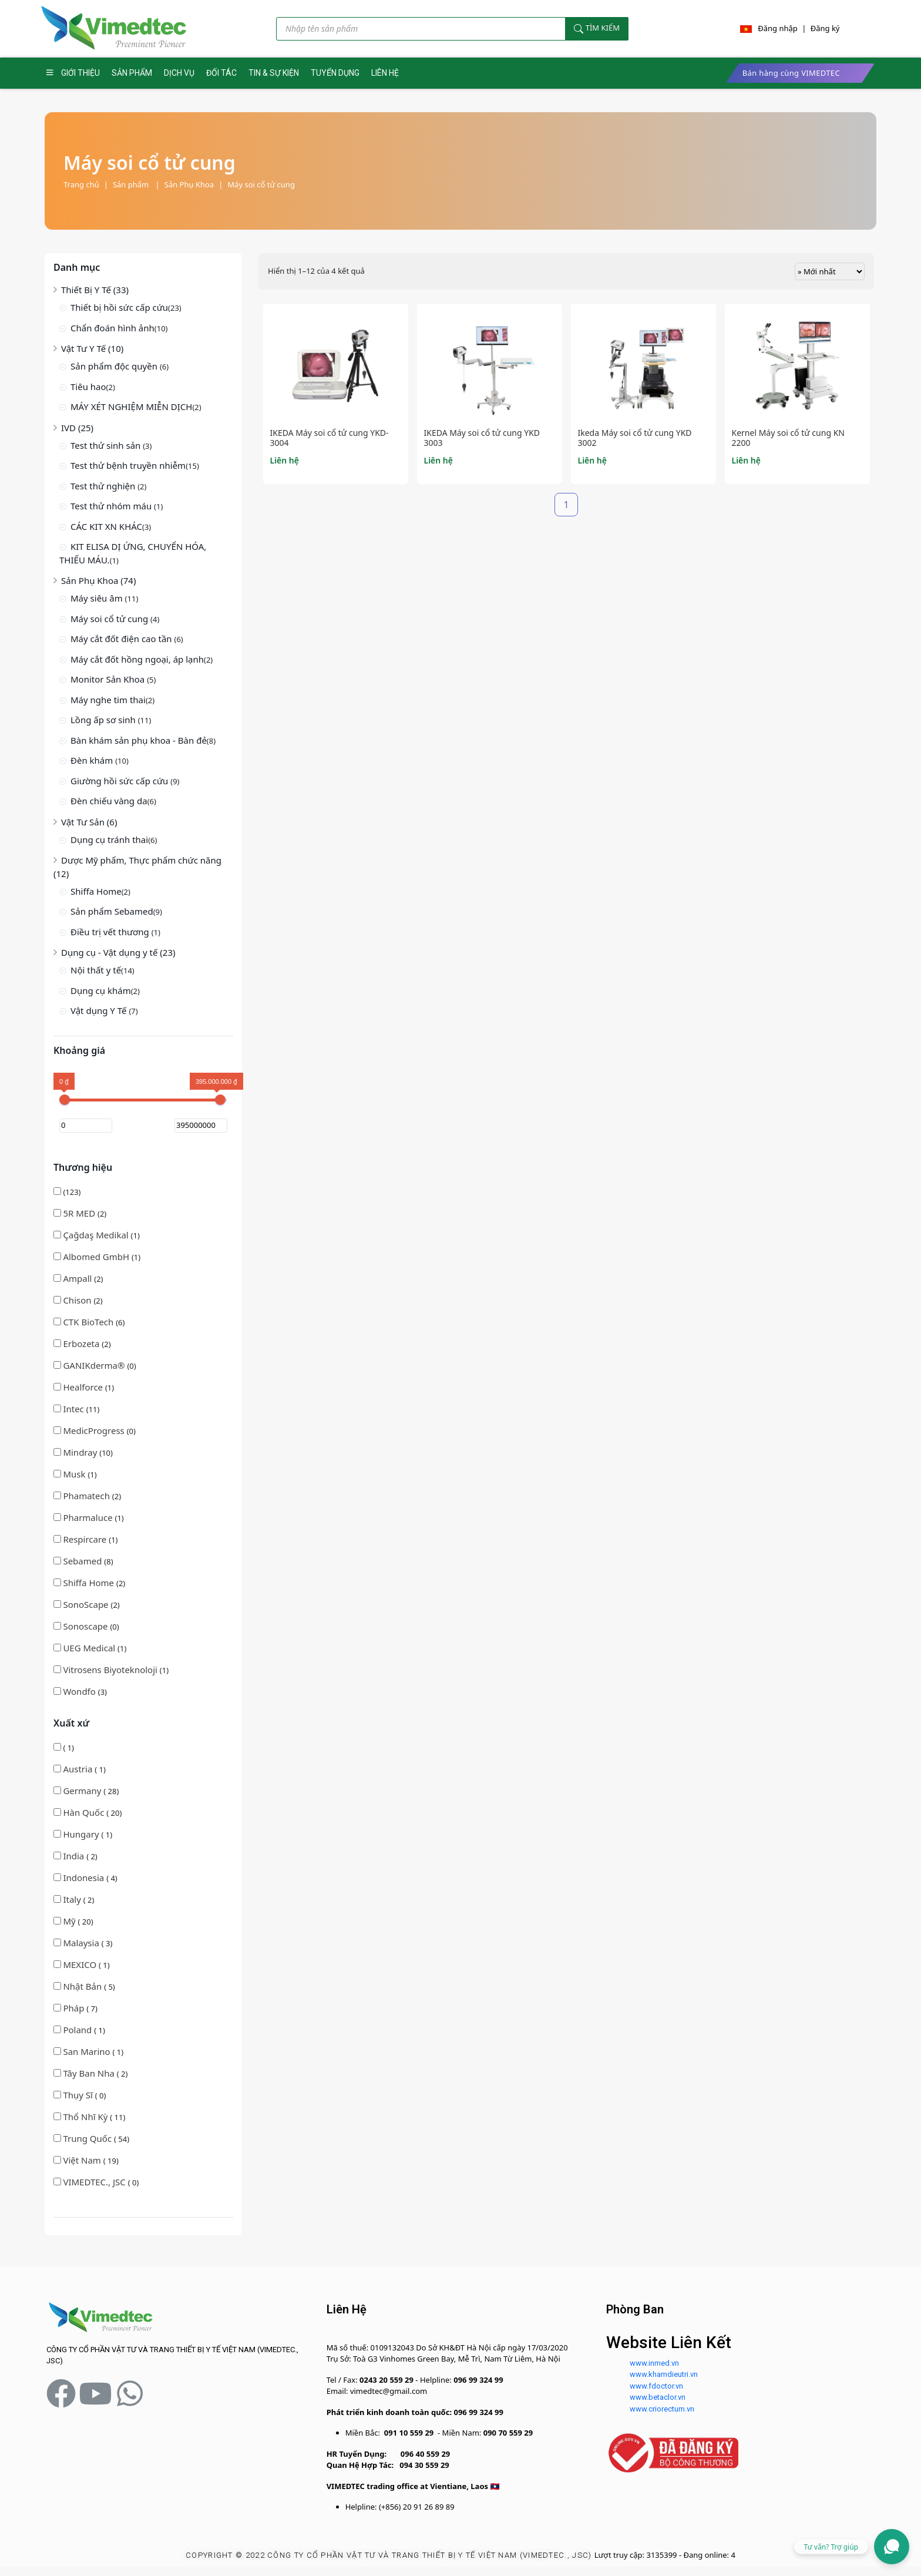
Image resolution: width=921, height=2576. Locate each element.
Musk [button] (75, 1474)
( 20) (87, 1812)
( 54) (91, 2138)
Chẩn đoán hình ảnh (112, 328)
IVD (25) (77, 428)
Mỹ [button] (70, 1921)
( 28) (86, 1790)
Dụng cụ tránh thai (109, 839)
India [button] (74, 1856)
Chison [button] (78, 1300)
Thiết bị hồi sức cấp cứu (119, 307)
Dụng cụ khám (100, 990)
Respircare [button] (86, 1539)
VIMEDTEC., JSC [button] (95, 2182)
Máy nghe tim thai (108, 700)
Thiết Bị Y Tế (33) (95, 289)
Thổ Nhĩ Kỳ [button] (86, 2116)
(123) (67, 1192)
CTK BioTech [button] (89, 1322)
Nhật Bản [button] (83, 1986)
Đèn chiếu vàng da (108, 801)
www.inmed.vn (654, 2363)
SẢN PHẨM (132, 73)
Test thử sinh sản (106, 445)
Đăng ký (825, 28)
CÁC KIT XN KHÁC (106, 526)
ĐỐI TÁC (221, 73)
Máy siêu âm (97, 598)
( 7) (75, 2008)
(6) (89, 1322)
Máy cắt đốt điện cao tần (122, 638)
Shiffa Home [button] (89, 1582)
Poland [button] (78, 2030)
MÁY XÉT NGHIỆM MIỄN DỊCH (131, 406)
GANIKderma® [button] (95, 1365)
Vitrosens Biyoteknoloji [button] (111, 1669)
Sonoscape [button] (86, 1626)
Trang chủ (81, 184)
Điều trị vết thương (111, 932)
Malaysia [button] (82, 1943)
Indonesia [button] (84, 1877)
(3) (80, 1691)
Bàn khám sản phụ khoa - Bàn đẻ (138, 740)
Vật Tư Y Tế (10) (92, 348)
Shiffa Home (96, 891)
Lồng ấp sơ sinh (104, 720)
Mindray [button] (81, 1452)
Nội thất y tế (95, 970)
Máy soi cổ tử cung (261, 184)
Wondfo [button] (80, 1691)
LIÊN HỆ (385, 73)
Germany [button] (83, 1790)
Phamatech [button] (87, 1496)
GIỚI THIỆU (80, 73)
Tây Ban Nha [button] (89, 2073)
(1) (96, 1235)
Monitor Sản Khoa (108, 679)
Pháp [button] (74, 2008)
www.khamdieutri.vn (664, 2374)
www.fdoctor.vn (656, 2386)
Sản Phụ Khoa (189, 184)
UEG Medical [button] (90, 1648)
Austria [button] (79, 1769)
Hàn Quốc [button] (84, 1812)
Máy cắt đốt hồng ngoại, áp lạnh (137, 659)
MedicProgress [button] (94, 1430)
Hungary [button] (82, 1834)
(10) (83, 1452)
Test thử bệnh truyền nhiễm (128, 465)
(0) (94, 1365)
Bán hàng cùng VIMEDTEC (791, 73)
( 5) (84, 1986)
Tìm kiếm (597, 27)
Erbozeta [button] (82, 1343)
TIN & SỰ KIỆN (273, 73)
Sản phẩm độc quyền (115, 366)
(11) (76, 1409)
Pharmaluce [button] (89, 1517)
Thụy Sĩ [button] (79, 2095)
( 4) (85, 1877)
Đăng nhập (778, 28)
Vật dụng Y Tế (99, 1010)
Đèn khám (92, 760)
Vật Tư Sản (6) (89, 822)
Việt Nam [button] (83, 2160)
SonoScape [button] (86, 1604)
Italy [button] (73, 1899)
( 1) (63, 1747)
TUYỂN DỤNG (335, 73)
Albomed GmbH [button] (97, 1256)
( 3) (82, 1943)
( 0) (79, 2095)
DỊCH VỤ (179, 73)
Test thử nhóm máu (112, 506)
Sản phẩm (136, 184)
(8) (83, 1561)
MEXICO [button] (81, 1964)
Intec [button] (74, 1409)
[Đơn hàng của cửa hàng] (830, 271)
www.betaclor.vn (657, 2397)
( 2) (75, 1856)
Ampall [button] (78, 1278)
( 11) (89, 2116)
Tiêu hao (88, 386)
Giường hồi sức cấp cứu (120, 781)
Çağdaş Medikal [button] (96, 1235)
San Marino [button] (87, 2051)
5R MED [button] (80, 1213)
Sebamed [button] (83, 1561)
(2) (79, 1213)
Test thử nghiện (103, 486)
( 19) (86, 2160)
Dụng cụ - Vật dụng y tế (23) (118, 952)
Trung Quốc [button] (88, 2138)
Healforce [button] (84, 1387)
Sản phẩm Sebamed (111, 911)
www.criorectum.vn (662, 2408)
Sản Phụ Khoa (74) (98, 580)
